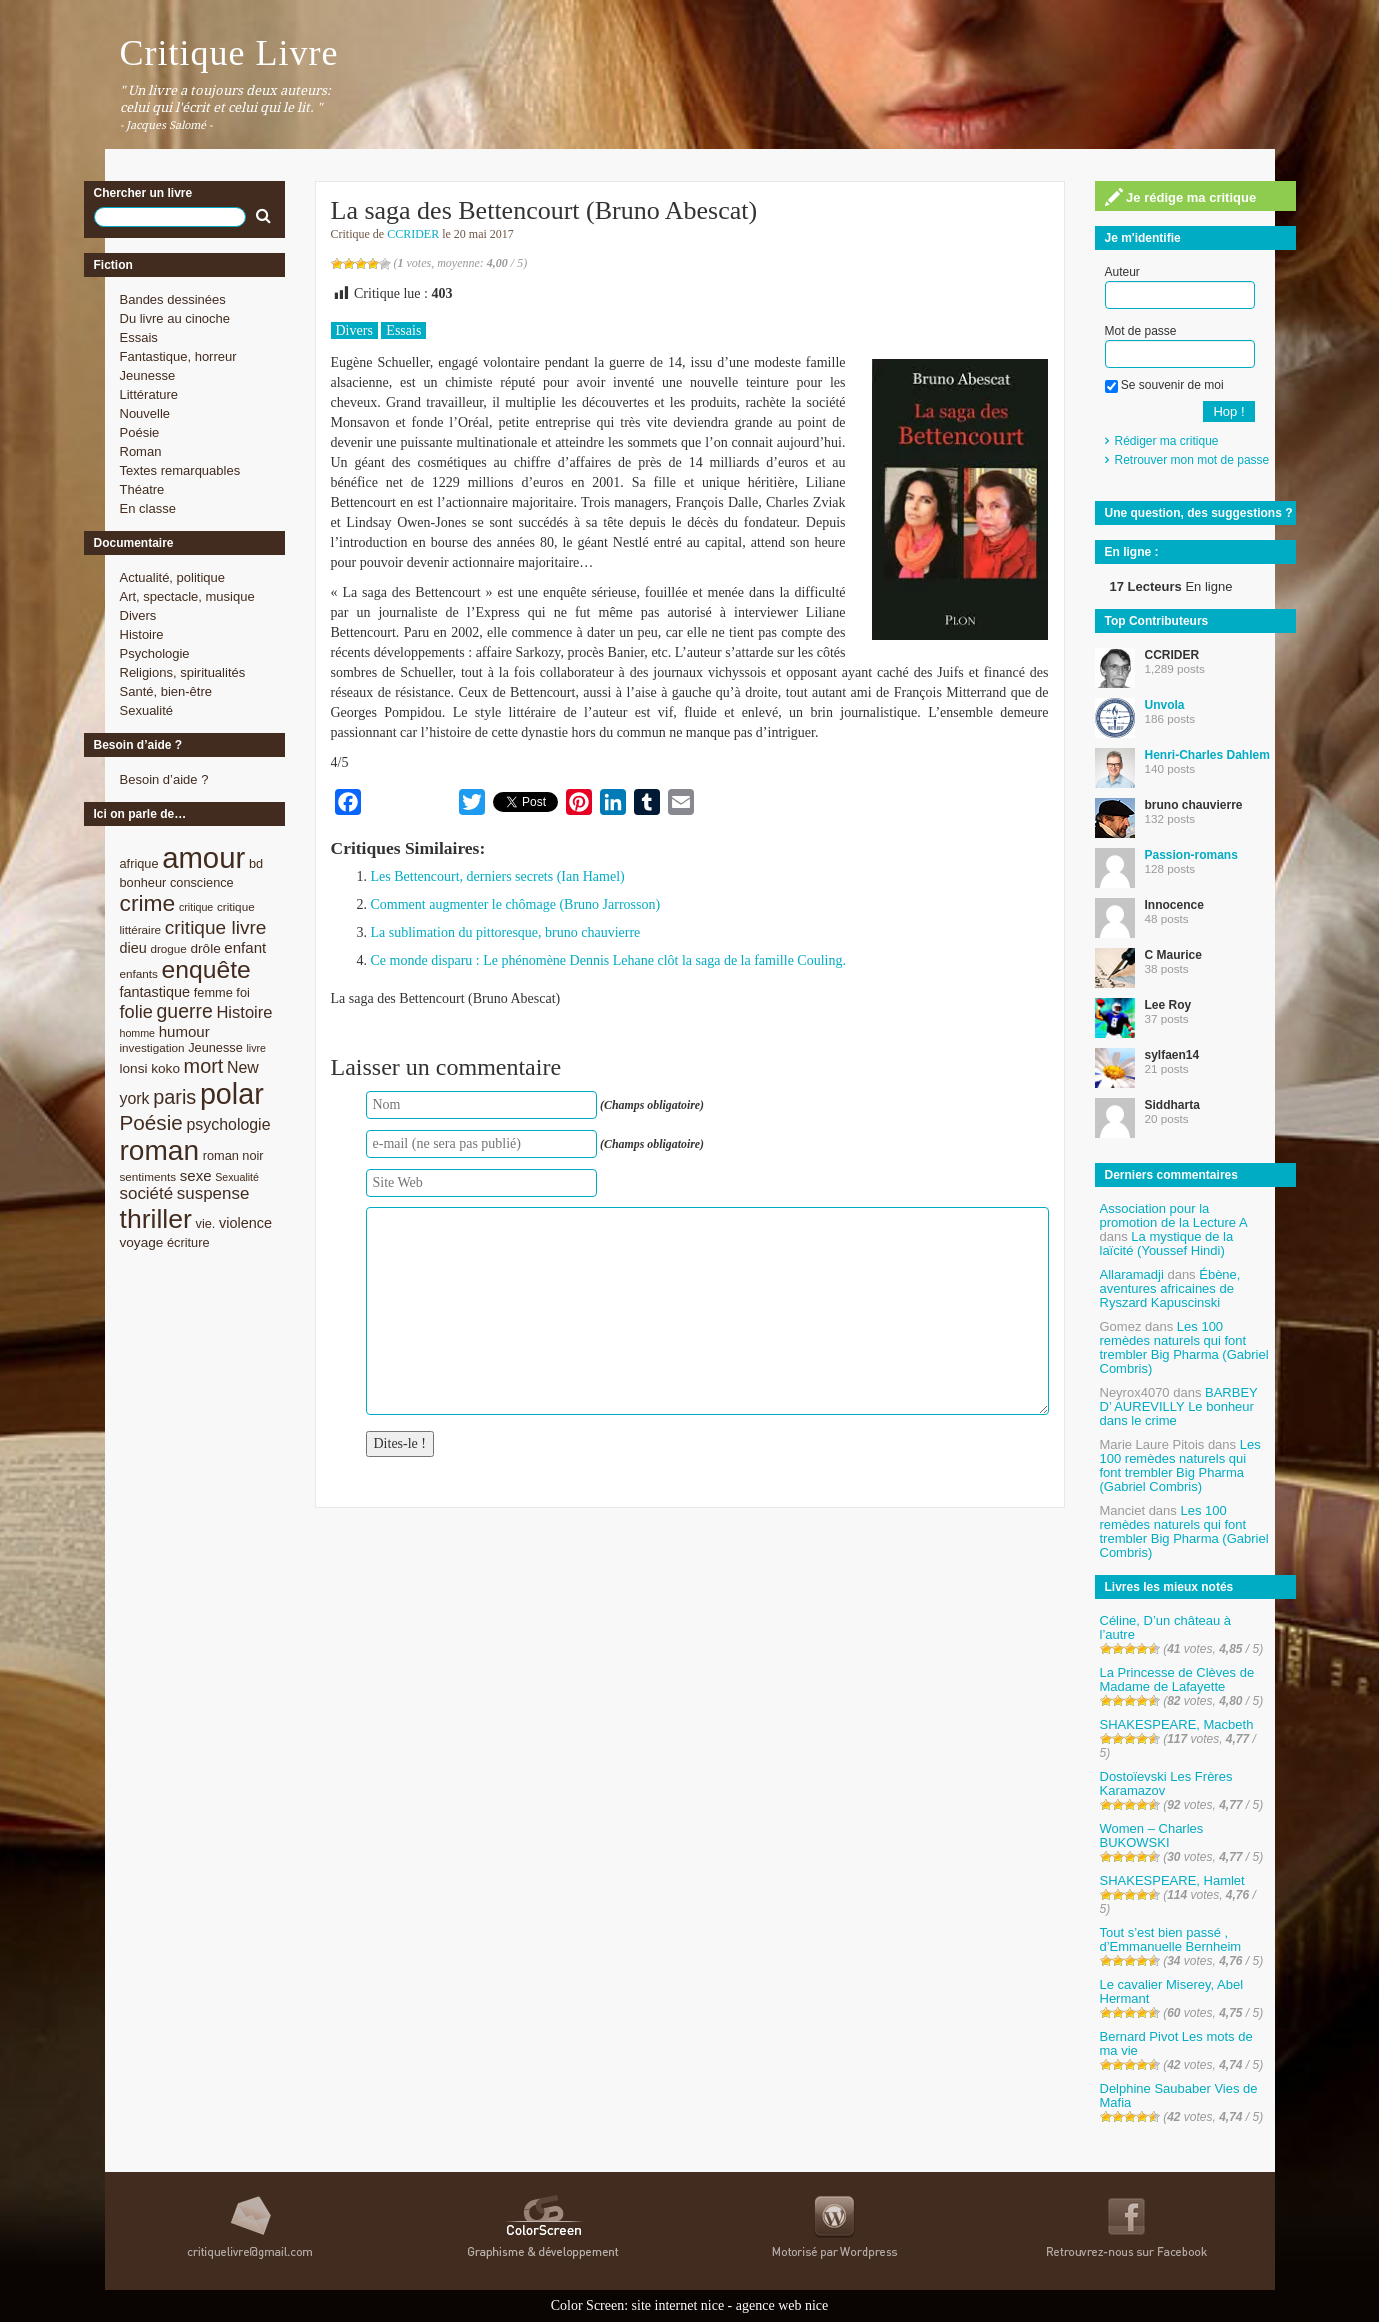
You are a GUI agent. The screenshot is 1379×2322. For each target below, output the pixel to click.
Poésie (140, 432)
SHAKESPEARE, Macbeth (1177, 1724)
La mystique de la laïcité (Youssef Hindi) (1167, 1243)
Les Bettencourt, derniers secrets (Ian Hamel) (498, 876)
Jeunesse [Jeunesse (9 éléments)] (215, 1047)
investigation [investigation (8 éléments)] (152, 1047)
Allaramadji (1132, 1274)
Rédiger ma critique (1167, 441)
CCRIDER (413, 234)
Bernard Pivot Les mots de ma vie (1176, 2043)
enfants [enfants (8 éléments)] (139, 973)
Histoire (142, 634)
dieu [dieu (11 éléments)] (133, 948)
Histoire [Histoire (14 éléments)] (244, 1012)
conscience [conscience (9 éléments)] (202, 882)
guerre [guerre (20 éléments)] (185, 1011)
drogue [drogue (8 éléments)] (168, 948)
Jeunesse (148, 375)
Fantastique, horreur (178, 356)
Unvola (1165, 705)
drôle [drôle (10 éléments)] (206, 948)
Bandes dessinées (173, 299)
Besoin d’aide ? (164, 779)
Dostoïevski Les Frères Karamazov (1166, 1783)
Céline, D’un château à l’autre (1166, 1627)
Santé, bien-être (166, 691)
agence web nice (782, 2305)
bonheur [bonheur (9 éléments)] (143, 882)
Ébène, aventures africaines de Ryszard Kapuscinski (1170, 1288)
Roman (141, 451)
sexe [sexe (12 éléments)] (196, 1175)
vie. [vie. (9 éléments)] (206, 1223)
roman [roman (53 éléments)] (160, 1150)
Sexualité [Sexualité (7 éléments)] (237, 1177)
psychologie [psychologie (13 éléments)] (228, 1124)
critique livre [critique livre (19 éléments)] (216, 927)
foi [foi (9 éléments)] (242, 992)
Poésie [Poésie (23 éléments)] (151, 1122)
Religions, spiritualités (183, 672)
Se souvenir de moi (1164, 385)
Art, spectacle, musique (187, 596)
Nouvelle (145, 413)
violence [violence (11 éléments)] (245, 1223)
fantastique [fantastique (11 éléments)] (155, 992)
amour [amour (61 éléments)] (203, 857)
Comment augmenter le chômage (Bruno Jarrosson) (516, 904)
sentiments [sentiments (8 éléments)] (148, 1176)
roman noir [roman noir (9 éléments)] (233, 1155)
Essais (139, 337)
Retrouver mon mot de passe (1192, 460)
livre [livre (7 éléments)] (256, 1048)
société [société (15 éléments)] (147, 1193)
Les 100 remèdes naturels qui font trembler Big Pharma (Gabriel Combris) (1184, 1347)
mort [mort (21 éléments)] (204, 1066)
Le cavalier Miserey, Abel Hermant (1172, 1991)
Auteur (1122, 272)
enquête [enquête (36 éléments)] (206, 969)
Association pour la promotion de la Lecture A (1173, 1215)
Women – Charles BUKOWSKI (1152, 1835)
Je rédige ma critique (1181, 197)
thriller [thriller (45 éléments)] (156, 1219)
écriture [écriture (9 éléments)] (188, 1242)
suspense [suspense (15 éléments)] (213, 1193)
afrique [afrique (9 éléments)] (139, 863)
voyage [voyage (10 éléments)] (142, 1242)
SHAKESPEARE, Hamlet (1172, 1880)
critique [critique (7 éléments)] (196, 907)
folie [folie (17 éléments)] (136, 1012)
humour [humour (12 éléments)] (184, 1031)
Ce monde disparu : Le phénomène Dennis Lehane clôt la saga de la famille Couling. (608, 960)
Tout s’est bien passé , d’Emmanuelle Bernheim (1171, 1939)
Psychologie (155, 653)
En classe (148, 508)
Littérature (149, 394)
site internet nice (678, 2305)
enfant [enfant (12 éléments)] (245, 947)
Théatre (142, 489)
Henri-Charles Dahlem (1207, 755)
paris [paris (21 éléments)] (174, 1097)
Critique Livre (229, 53)
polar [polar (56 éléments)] (232, 1094)
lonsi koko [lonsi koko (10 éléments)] (150, 1068)
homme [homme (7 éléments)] (138, 1033)
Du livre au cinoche (175, 318)
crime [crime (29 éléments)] (148, 903)
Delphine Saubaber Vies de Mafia (1179, 2095)
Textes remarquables (180, 470)
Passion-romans (1191, 855)
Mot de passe (1141, 331)
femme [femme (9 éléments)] (213, 992)
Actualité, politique (173, 577)
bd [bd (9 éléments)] (256, 863)
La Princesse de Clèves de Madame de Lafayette (1177, 1679)
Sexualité (146, 710)
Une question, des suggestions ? (1199, 513)
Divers (138, 615)
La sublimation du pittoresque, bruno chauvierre (506, 932)
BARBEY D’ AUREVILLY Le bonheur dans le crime (1179, 1406)
